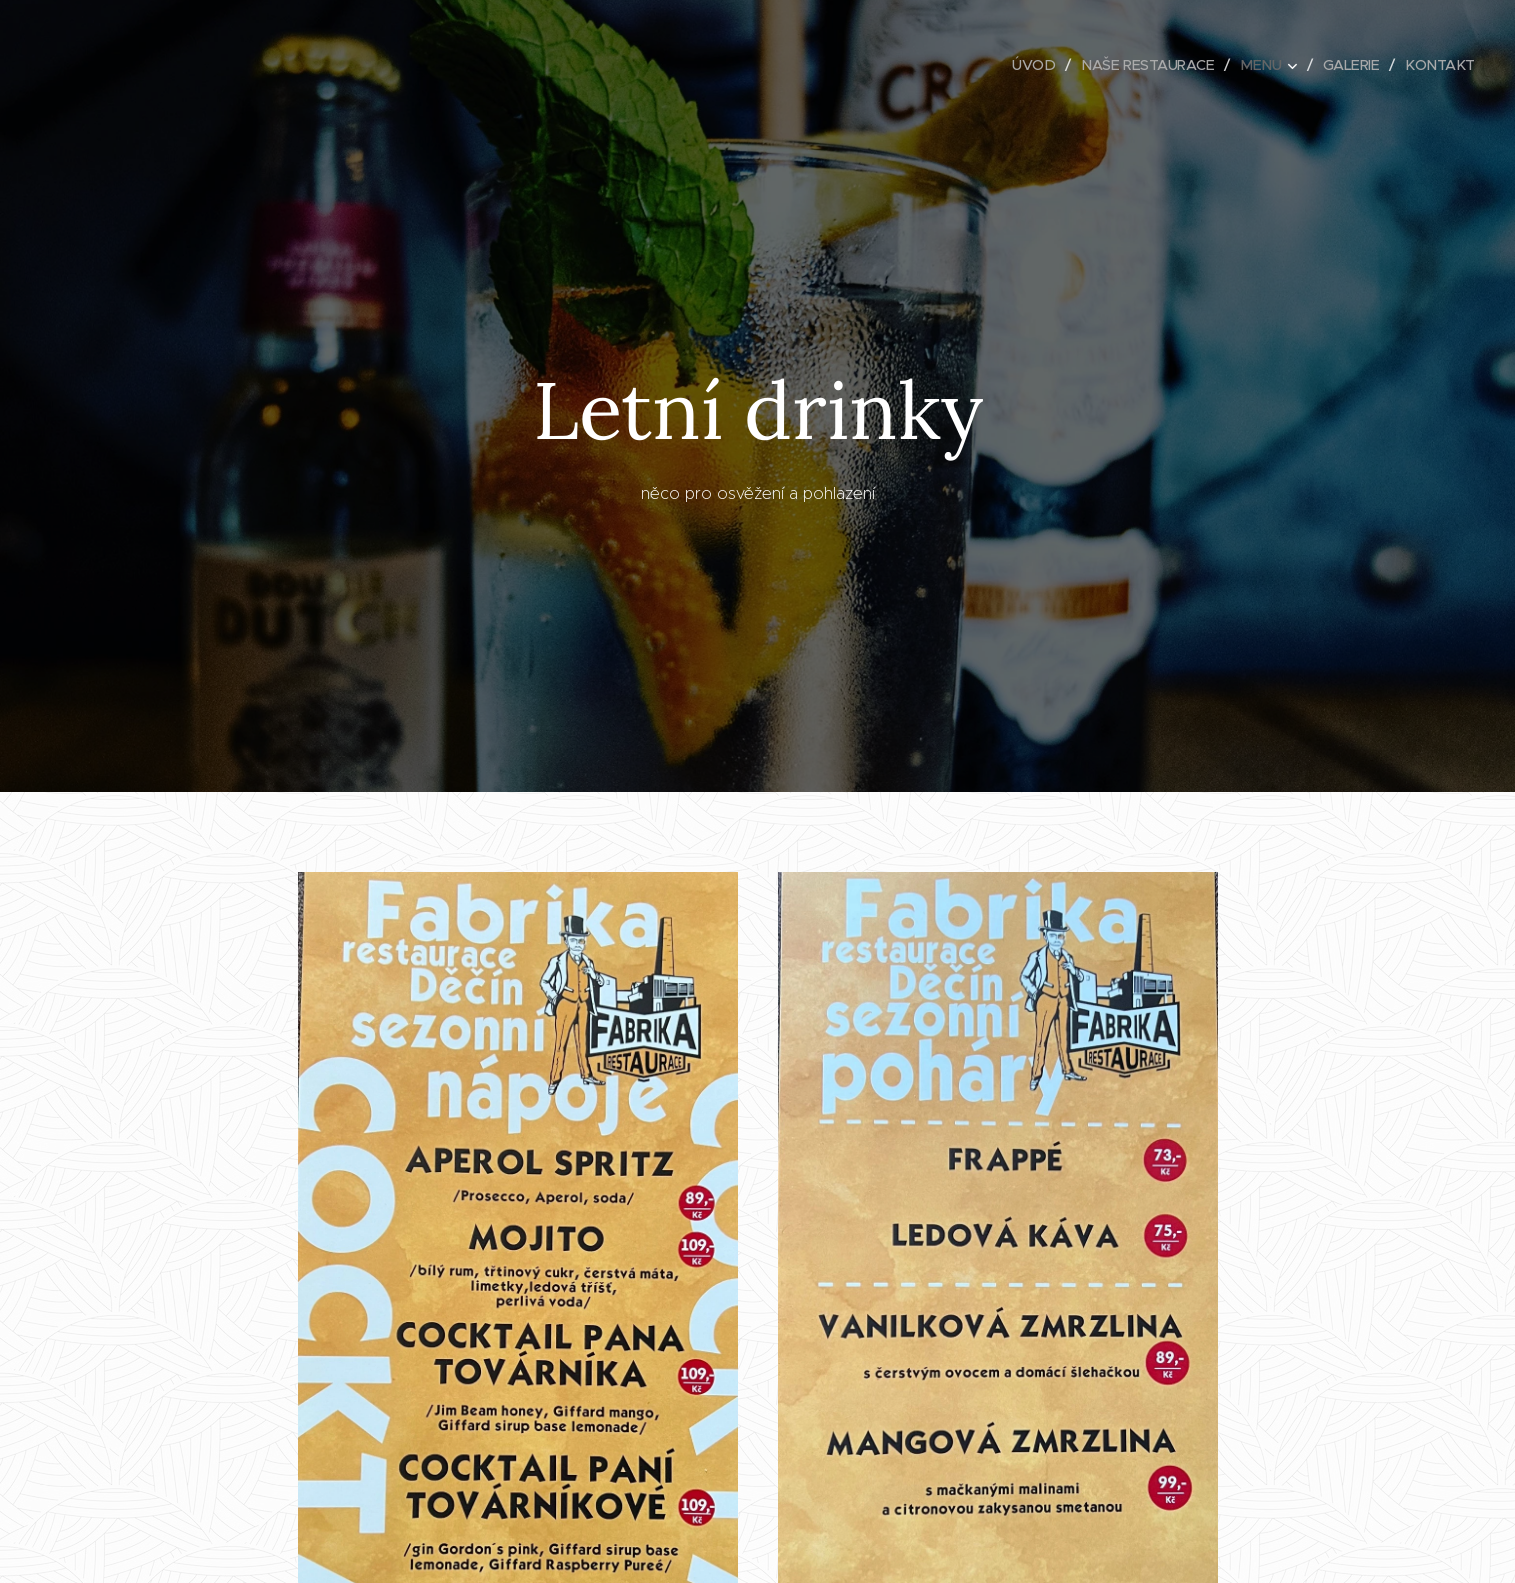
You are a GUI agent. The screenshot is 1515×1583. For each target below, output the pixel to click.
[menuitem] (1023, 65)
